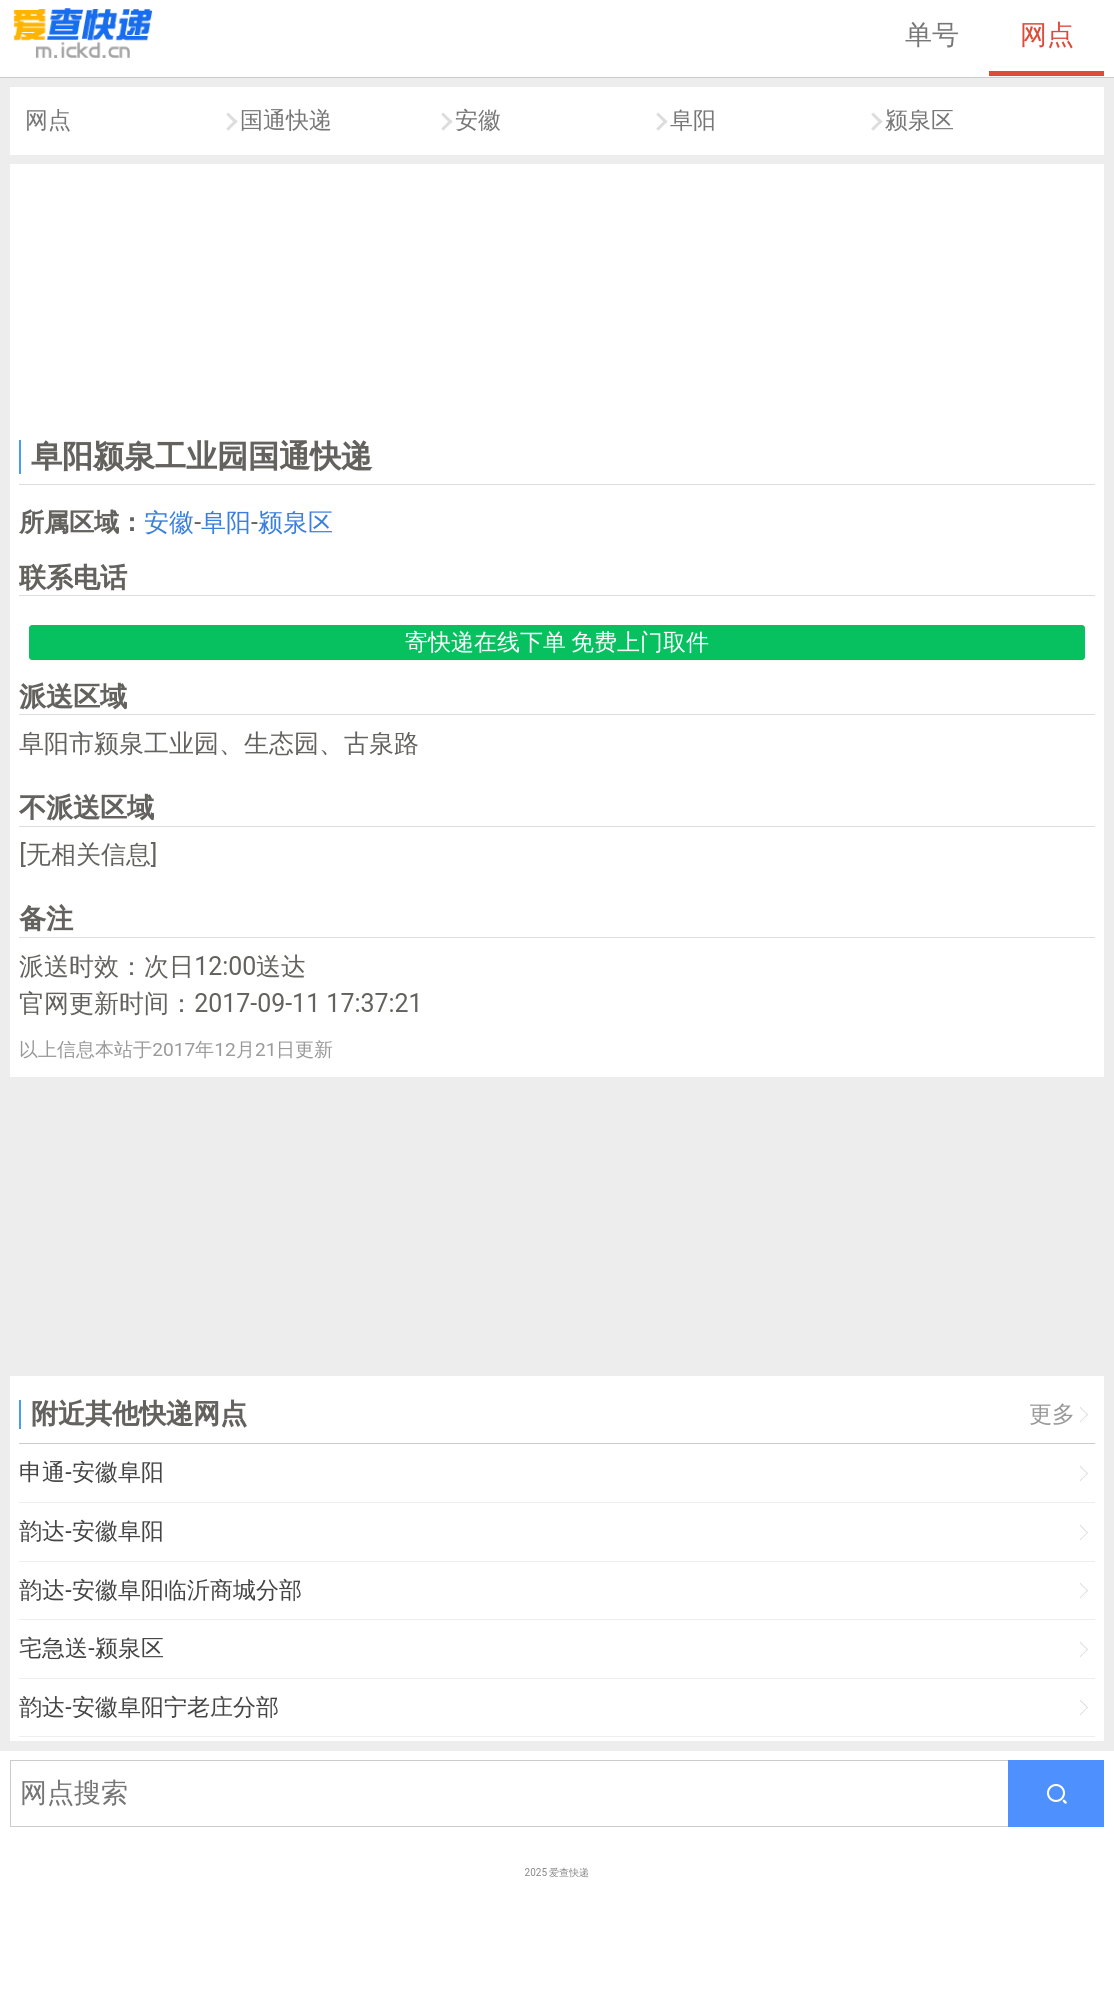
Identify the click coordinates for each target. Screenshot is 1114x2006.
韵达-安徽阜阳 (91, 1531)
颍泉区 (919, 120)
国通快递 (286, 120)
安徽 (478, 120)
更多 (1052, 1414)
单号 (932, 35)
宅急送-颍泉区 (91, 1648)
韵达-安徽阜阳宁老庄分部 (148, 1707)
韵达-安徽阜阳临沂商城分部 (160, 1590)
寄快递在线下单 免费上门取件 (557, 642)
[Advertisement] (557, 297)
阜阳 (693, 120)
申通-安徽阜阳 (91, 1472)
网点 (1047, 35)
